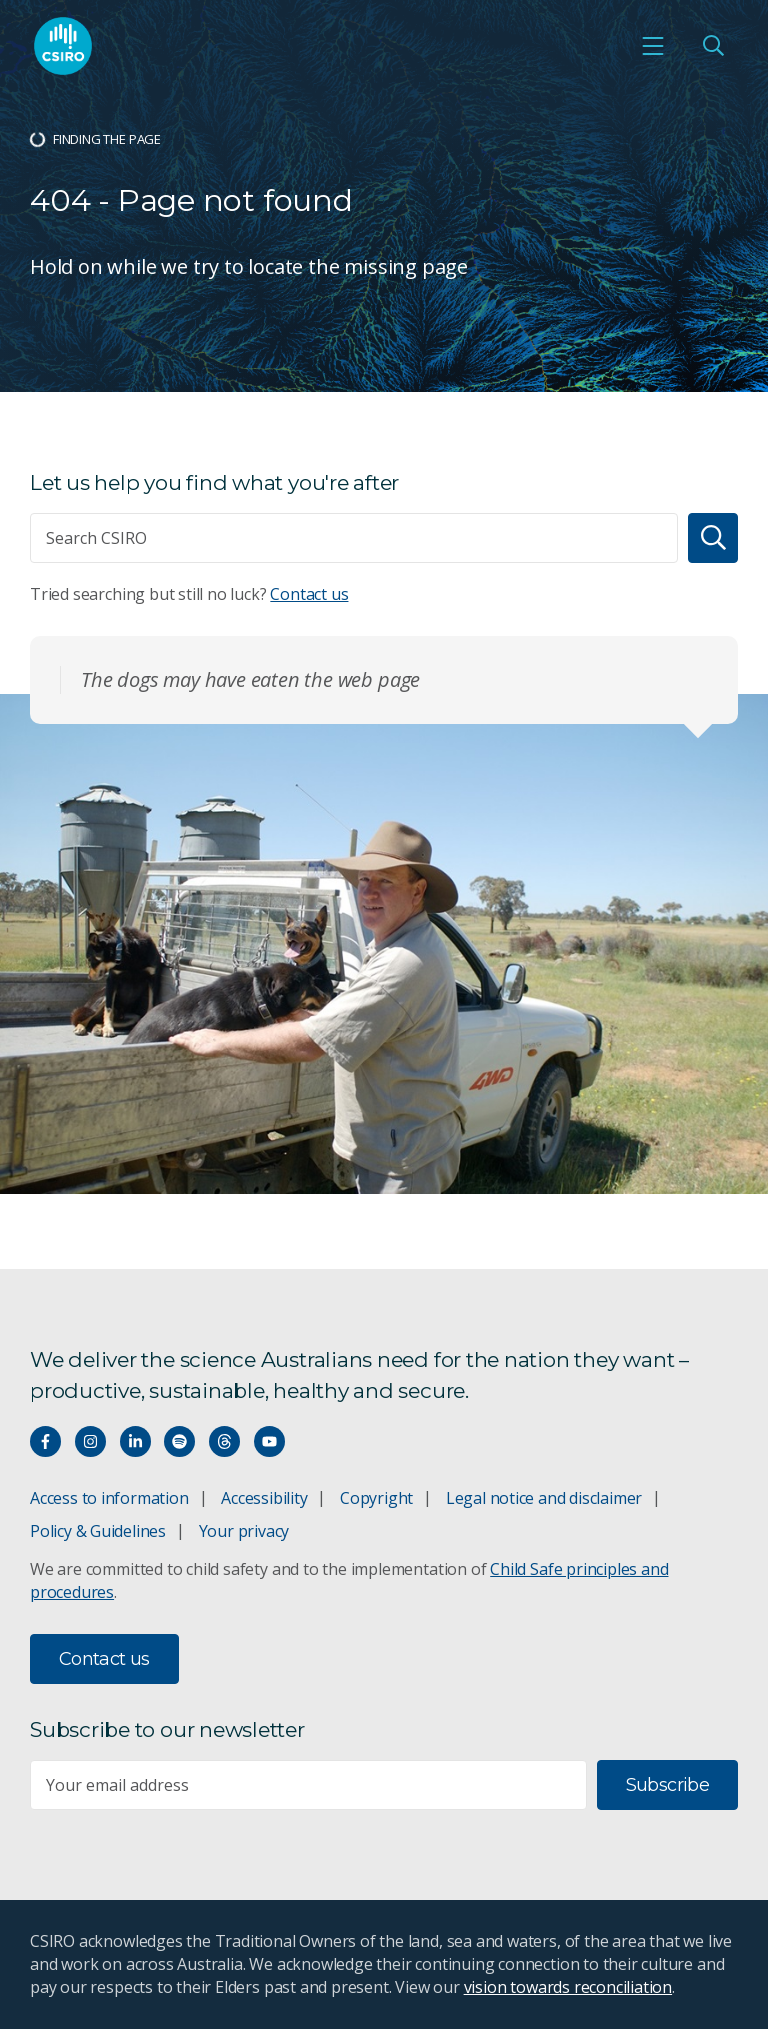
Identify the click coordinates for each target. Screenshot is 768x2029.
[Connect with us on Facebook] (45, 1441)
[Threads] (224, 1441)
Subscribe (667, 1785)
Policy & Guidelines (98, 1531)
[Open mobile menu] (653, 46)
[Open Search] (713, 46)
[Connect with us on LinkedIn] (135, 1441)
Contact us (309, 594)
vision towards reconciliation (568, 1987)
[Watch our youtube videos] (269, 1441)
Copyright (376, 1498)
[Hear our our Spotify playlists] (179, 1441)
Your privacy (244, 1531)
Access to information (109, 1498)
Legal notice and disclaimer (544, 1498)
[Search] (713, 538)
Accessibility (264, 1498)
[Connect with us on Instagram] (90, 1441)
